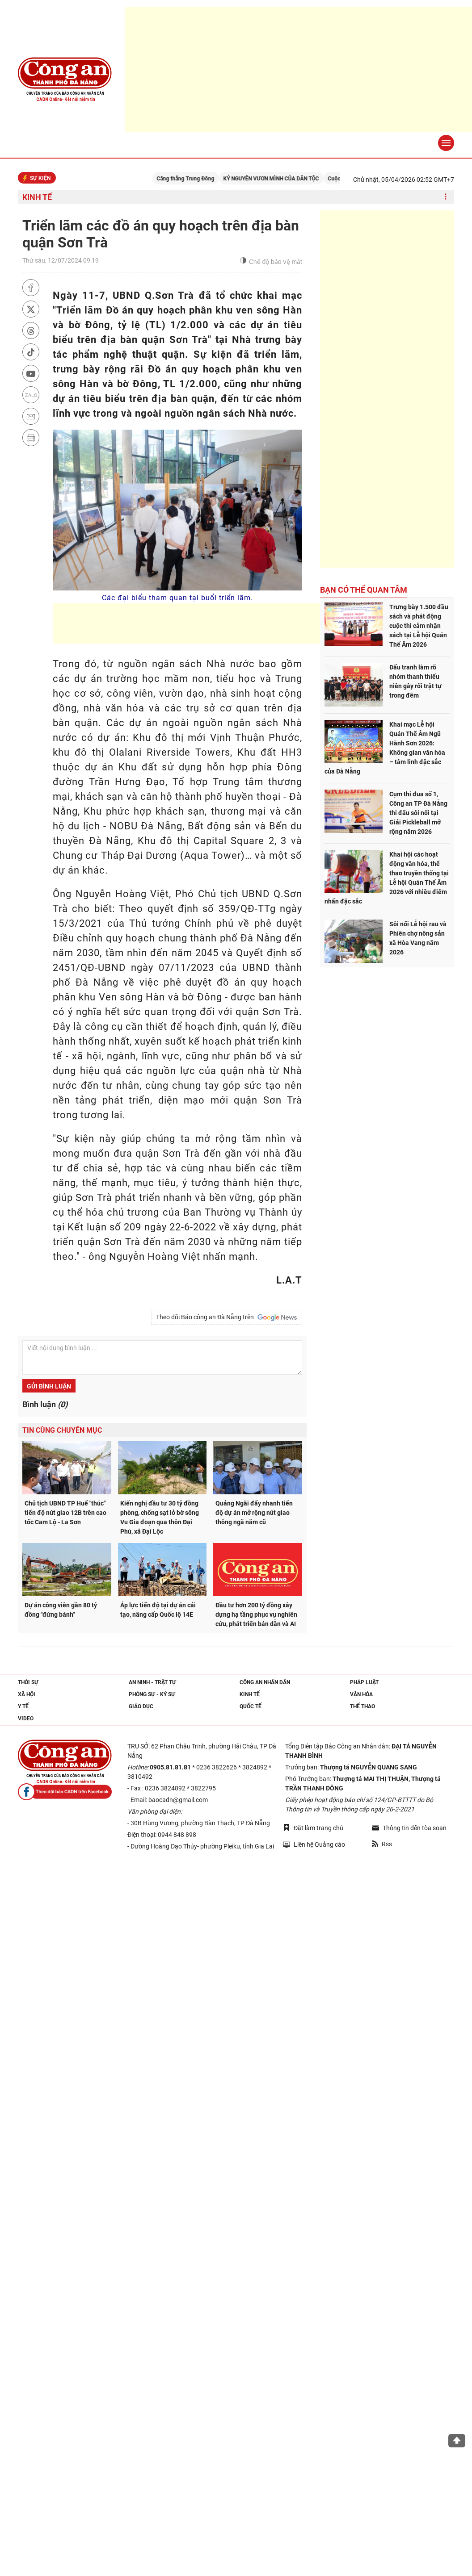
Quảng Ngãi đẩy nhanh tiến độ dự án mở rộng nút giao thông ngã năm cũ (254, 1513)
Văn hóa (361, 1694)
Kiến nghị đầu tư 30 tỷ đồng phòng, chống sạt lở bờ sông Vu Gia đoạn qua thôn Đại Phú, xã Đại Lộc (159, 1517)
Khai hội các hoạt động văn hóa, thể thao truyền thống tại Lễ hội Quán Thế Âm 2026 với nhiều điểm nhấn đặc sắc (386, 878)
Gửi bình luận (49, 1386)
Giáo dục (141, 1706)
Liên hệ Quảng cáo (314, 1844)
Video (26, 1718)
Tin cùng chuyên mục (62, 1430)
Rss (382, 1844)
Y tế (23, 1706)
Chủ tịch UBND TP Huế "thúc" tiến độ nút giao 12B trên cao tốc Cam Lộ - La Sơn (65, 1513)
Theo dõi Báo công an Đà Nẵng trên (226, 1317)
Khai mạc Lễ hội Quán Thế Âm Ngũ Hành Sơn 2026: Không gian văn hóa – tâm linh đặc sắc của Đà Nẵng (384, 748)
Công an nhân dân (265, 1682)
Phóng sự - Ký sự (152, 1694)
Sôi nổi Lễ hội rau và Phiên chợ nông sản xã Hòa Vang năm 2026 (418, 938)
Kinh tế (37, 197)
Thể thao (362, 1706)
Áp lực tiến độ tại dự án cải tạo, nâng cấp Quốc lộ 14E (158, 1610)
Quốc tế (250, 1706)
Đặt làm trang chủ (313, 1828)
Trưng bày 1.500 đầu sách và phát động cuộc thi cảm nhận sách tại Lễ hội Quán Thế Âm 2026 (418, 625)
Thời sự (28, 1682)
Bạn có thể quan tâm (363, 589)
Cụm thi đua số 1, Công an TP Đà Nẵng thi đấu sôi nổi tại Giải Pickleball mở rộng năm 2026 (418, 812)
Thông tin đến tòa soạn (409, 1828)
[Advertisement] (215, 623)
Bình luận (44, 1404)
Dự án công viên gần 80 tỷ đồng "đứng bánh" (61, 1610)
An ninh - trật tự (152, 1682)
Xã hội (26, 1694)
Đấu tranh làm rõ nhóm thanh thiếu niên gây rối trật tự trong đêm (415, 681)
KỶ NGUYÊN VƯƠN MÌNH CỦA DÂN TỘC (282, 179)
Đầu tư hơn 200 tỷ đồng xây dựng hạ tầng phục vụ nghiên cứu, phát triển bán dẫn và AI (256, 1614)
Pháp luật (364, 1682)
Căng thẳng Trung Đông (196, 179)
